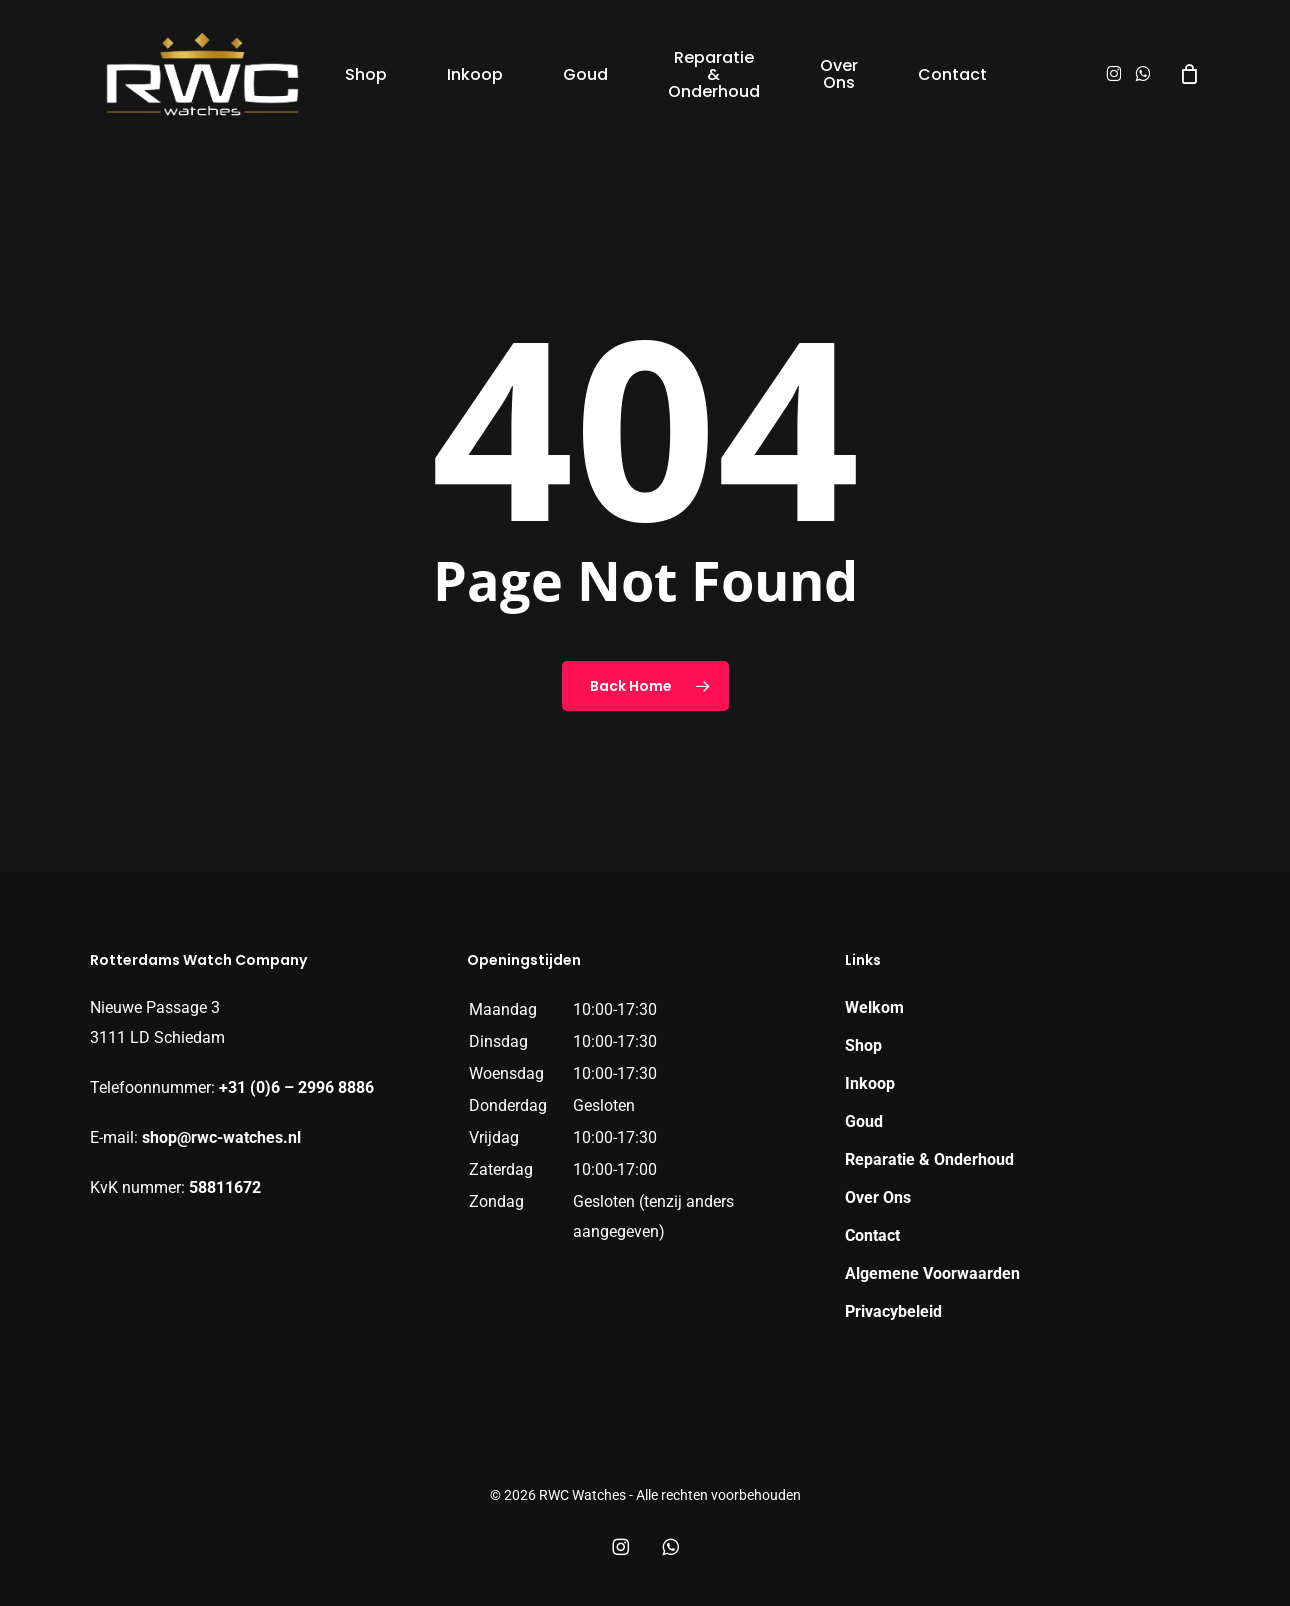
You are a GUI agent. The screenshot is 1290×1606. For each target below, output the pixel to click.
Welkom (874, 1007)
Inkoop (870, 1083)
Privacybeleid (893, 1311)
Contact (872, 1235)
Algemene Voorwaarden (932, 1273)
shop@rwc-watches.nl (221, 1137)
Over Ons (878, 1197)
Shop (863, 1045)
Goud (864, 1121)
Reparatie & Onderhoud (929, 1159)
